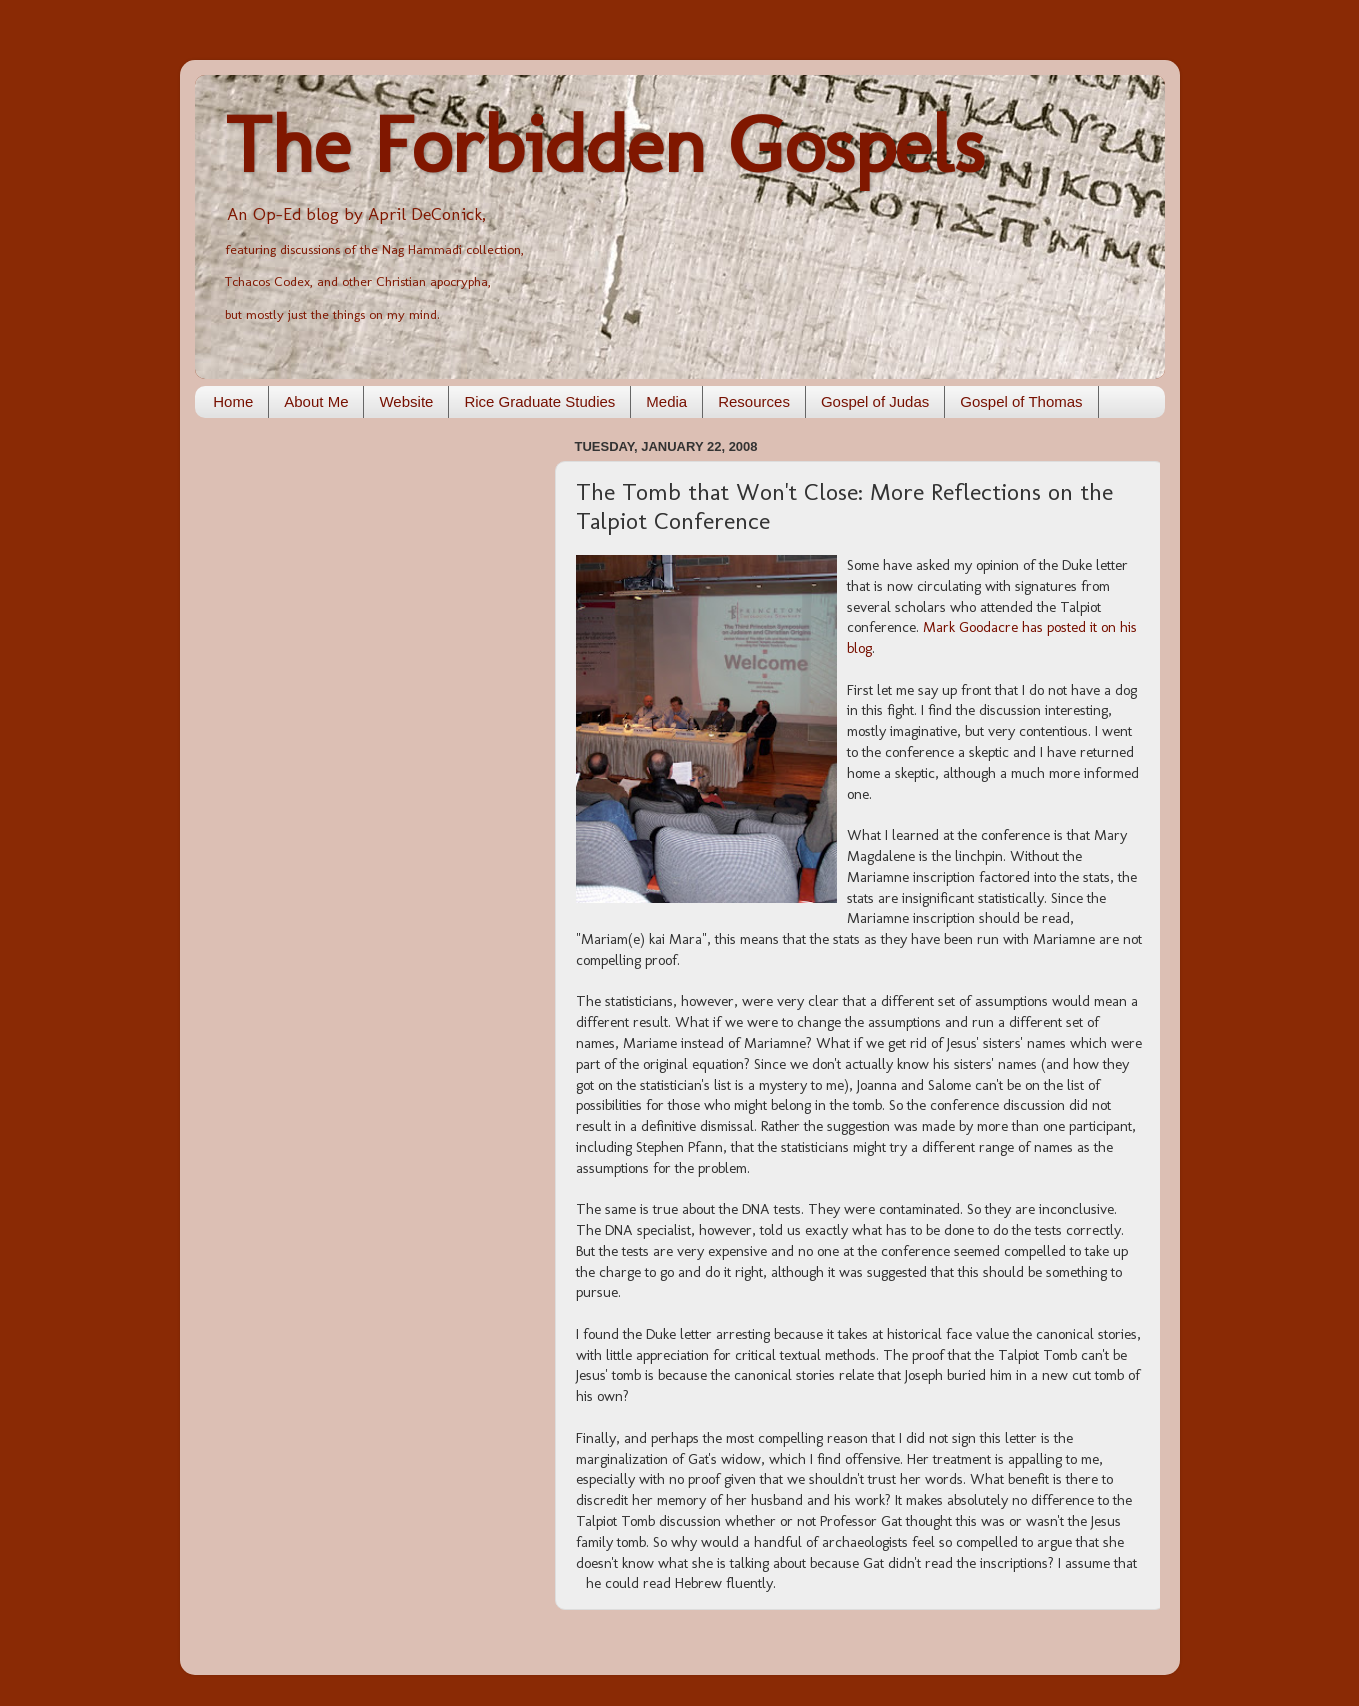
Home (233, 401)
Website (406, 401)
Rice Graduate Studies (539, 401)
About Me (316, 401)
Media (666, 401)
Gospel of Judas (875, 401)
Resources (754, 401)
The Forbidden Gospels (604, 144)
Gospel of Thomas (1021, 401)
